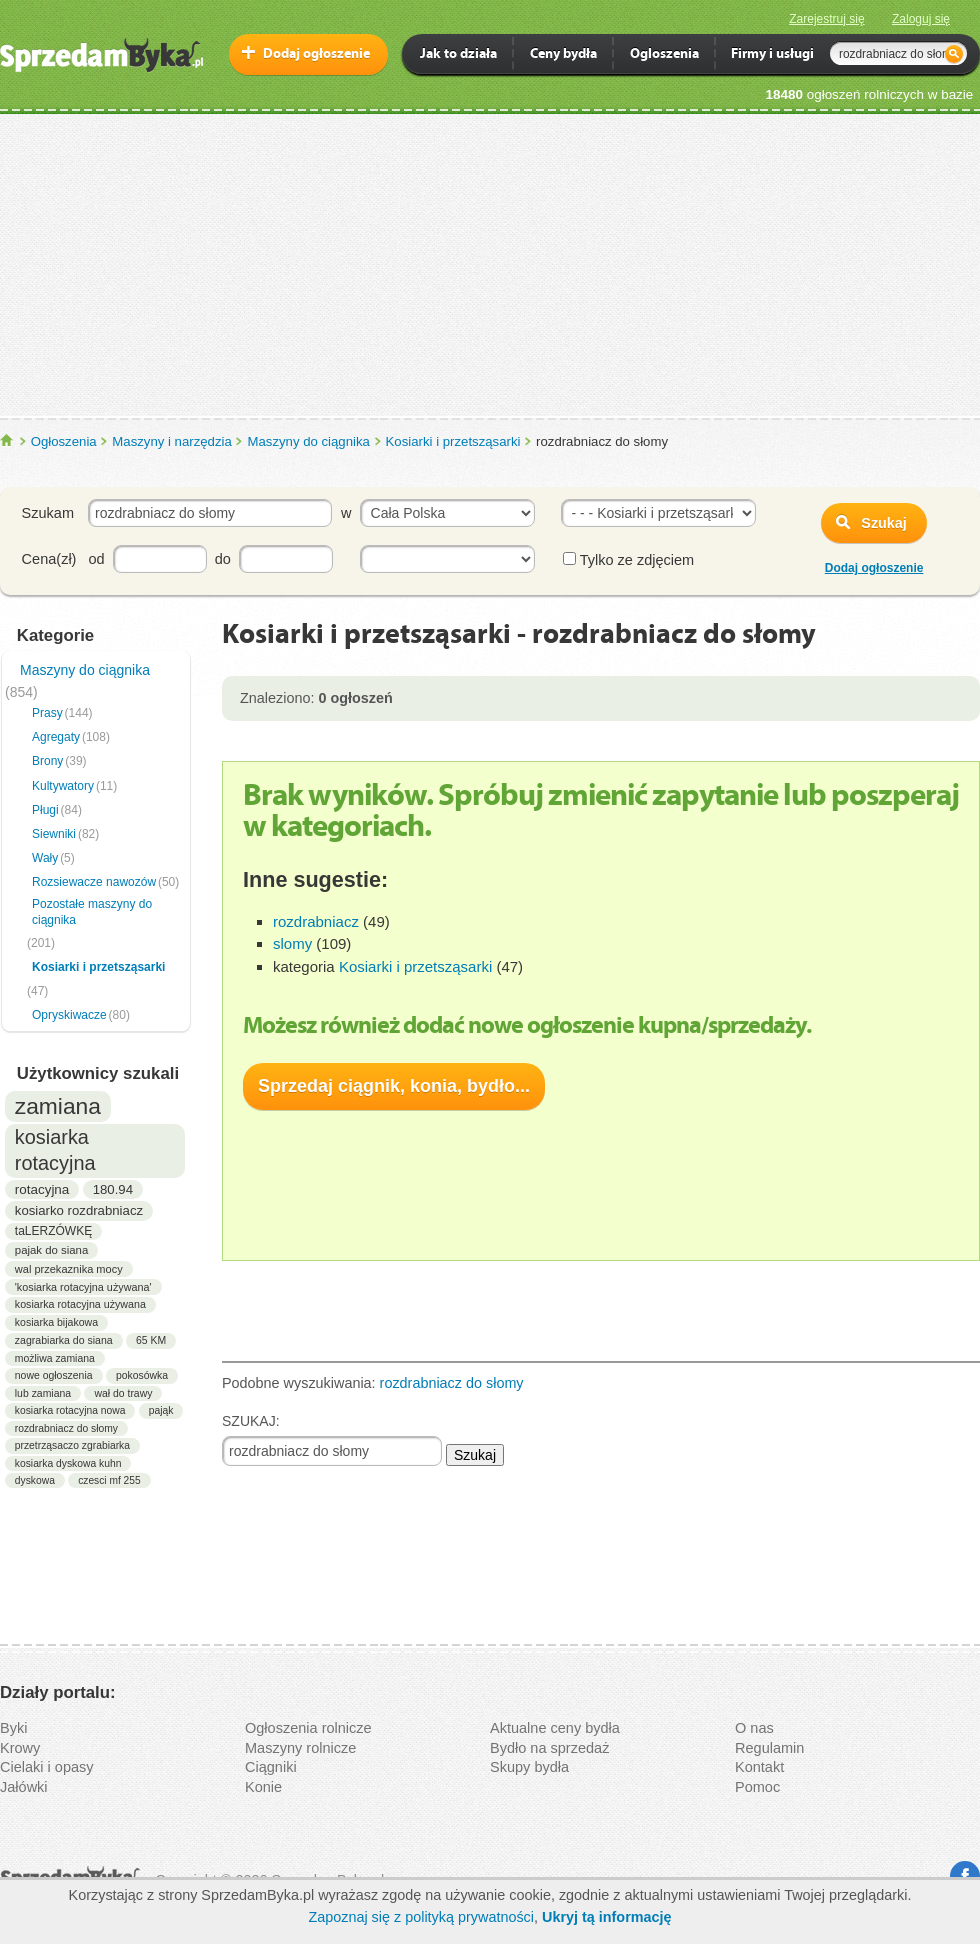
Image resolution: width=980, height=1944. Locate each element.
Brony (47, 761)
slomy (292, 943)
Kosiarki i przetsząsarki (453, 441)
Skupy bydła (529, 1767)
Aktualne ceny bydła (555, 1728)
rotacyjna (42, 1189)
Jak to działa (458, 55)
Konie (263, 1787)
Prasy (47, 713)
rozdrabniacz (316, 921)
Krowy (20, 1748)
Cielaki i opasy (47, 1767)
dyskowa (35, 1480)
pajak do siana (51, 1250)
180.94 (113, 1189)
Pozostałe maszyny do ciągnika (92, 912)
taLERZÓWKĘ (53, 1231)
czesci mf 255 (109, 1480)
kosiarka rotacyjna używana (80, 1304)
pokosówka (142, 1375)
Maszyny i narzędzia (171, 441)
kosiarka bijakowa (56, 1322)
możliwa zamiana (55, 1358)
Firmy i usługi (772, 55)
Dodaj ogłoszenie (316, 54)
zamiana (58, 1106)
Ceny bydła (563, 55)
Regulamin (769, 1748)
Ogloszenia (664, 55)
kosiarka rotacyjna (55, 1150)
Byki (13, 1728)
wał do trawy (123, 1393)
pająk (161, 1410)
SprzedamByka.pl (7, 440)
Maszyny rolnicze (300, 1748)
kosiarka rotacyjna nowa (70, 1410)
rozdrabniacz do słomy (66, 1428)
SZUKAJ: (251, 1421)
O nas (754, 1728)
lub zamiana (43, 1393)
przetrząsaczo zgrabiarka (72, 1445)
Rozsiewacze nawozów (94, 882)
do (223, 559)
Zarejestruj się (826, 19)
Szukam (48, 513)
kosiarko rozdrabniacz (79, 1210)
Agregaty (56, 737)
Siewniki (54, 834)
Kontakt (759, 1767)
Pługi (45, 810)
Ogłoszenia (64, 441)
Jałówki (24, 1787)
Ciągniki (271, 1767)
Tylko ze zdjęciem (628, 560)
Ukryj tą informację (607, 1917)
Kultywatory (63, 786)
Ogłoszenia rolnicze (308, 1728)
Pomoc (757, 1787)
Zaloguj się (921, 19)
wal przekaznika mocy (69, 1269)
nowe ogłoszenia (54, 1375)
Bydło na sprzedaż (549, 1748)
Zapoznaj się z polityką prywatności (421, 1917)
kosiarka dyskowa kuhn (68, 1463)
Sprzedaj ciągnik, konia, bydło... (394, 1086)
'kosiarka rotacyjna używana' (83, 1287)
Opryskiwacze (69, 1015)
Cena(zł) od (63, 559)
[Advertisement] (490, 264)
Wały (45, 858)
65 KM (151, 1340)
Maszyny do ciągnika (308, 441)
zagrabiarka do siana (64, 1340)
